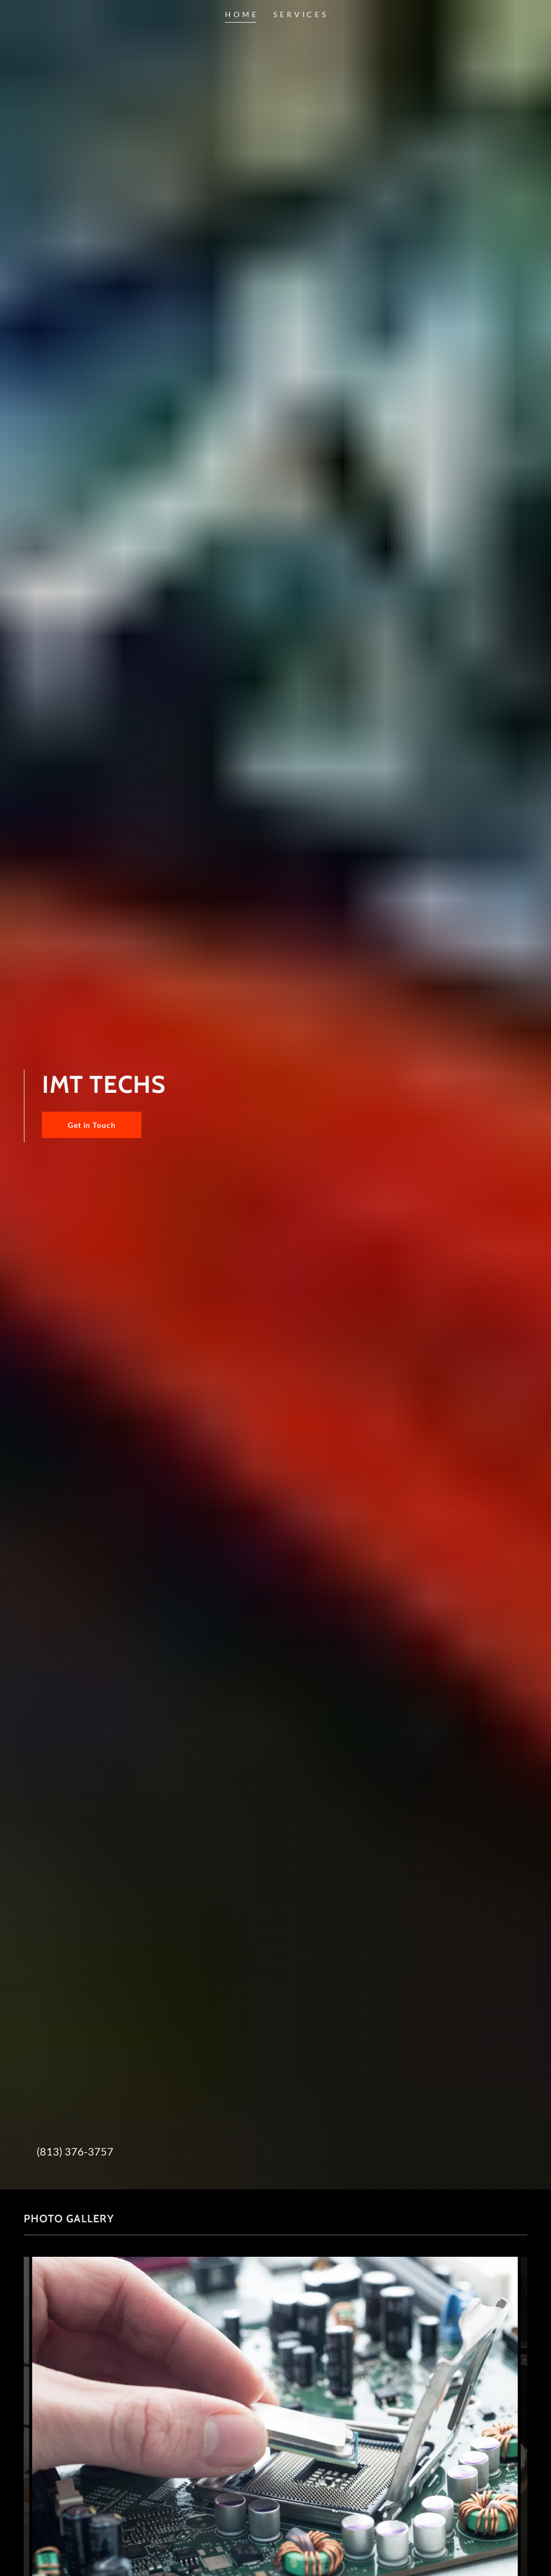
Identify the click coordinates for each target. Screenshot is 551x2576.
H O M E (240, 14)
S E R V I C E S (299, 14)
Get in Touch (92, 1124)
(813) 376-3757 (75, 2151)
